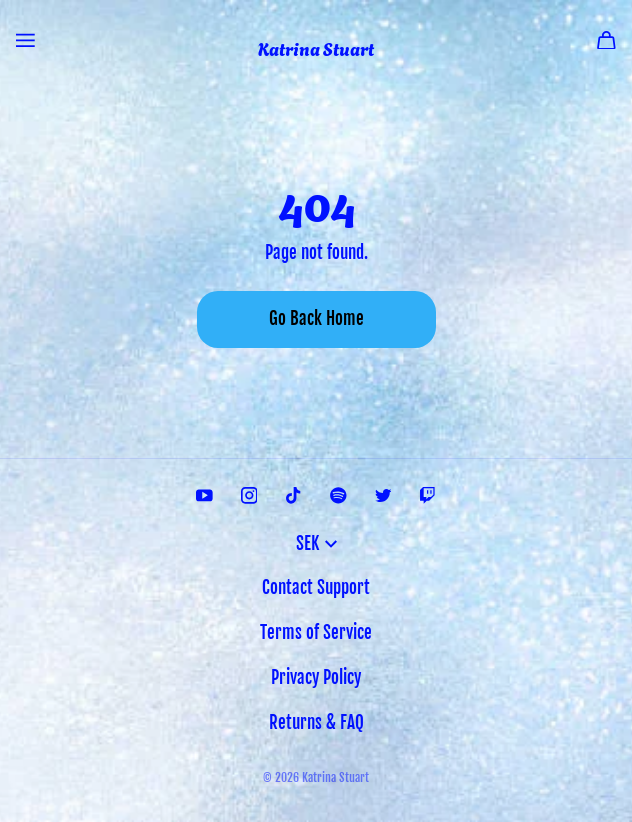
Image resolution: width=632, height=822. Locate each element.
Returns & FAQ (316, 722)
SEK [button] (316, 543)
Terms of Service (316, 632)
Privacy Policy (316, 677)
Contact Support (316, 587)
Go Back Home (316, 318)
